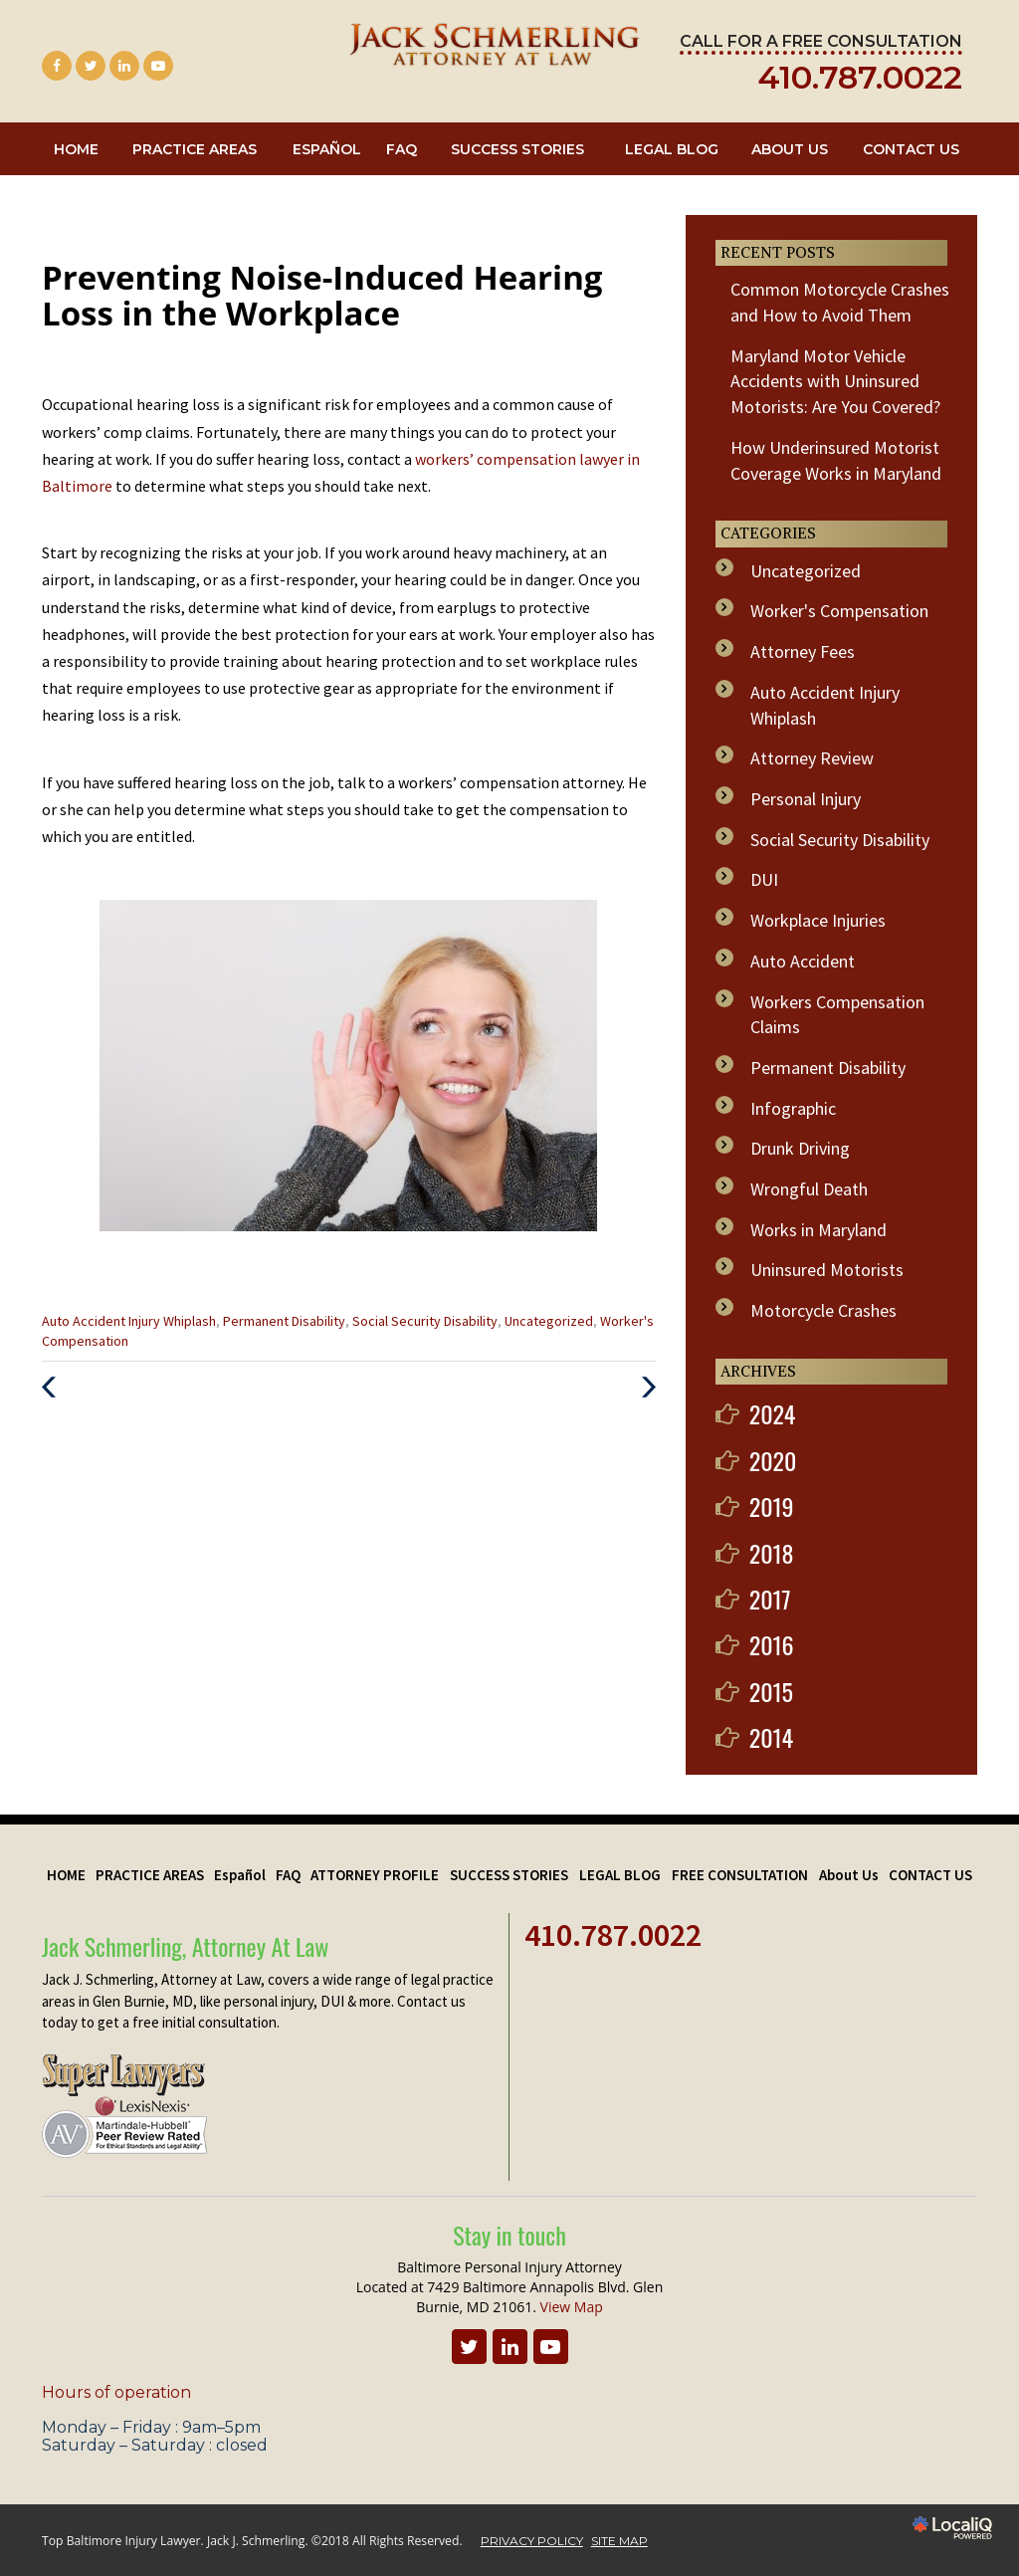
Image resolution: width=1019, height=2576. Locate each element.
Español (327, 149)
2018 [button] (771, 1553)
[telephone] (859, 83)
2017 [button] (770, 1598)
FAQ (401, 149)
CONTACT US (911, 149)
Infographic (793, 1108)
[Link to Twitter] (90, 66)
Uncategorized (549, 1321)
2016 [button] (771, 1644)
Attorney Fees (802, 651)
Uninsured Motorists (827, 1269)
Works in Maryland (818, 1229)
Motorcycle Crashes (823, 1310)
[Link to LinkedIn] (124, 66)
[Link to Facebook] (57, 66)
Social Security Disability (425, 1321)
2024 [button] (772, 1413)
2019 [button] (771, 1506)
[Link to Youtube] (158, 66)
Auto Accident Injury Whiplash (129, 1321)
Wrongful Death (809, 1189)
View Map (571, 2306)
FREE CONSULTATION (740, 1874)
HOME (76, 149)
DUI (764, 879)
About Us (789, 149)
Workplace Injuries (818, 920)
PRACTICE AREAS (194, 149)
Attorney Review (812, 758)
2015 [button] (771, 1691)
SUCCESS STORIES (517, 149)
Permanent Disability (284, 1321)
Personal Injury (805, 798)
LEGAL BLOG (671, 149)
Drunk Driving (800, 1148)
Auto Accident (802, 961)
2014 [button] (771, 1737)
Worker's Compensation (839, 610)
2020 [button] (773, 1460)
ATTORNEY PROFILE (374, 1874)
